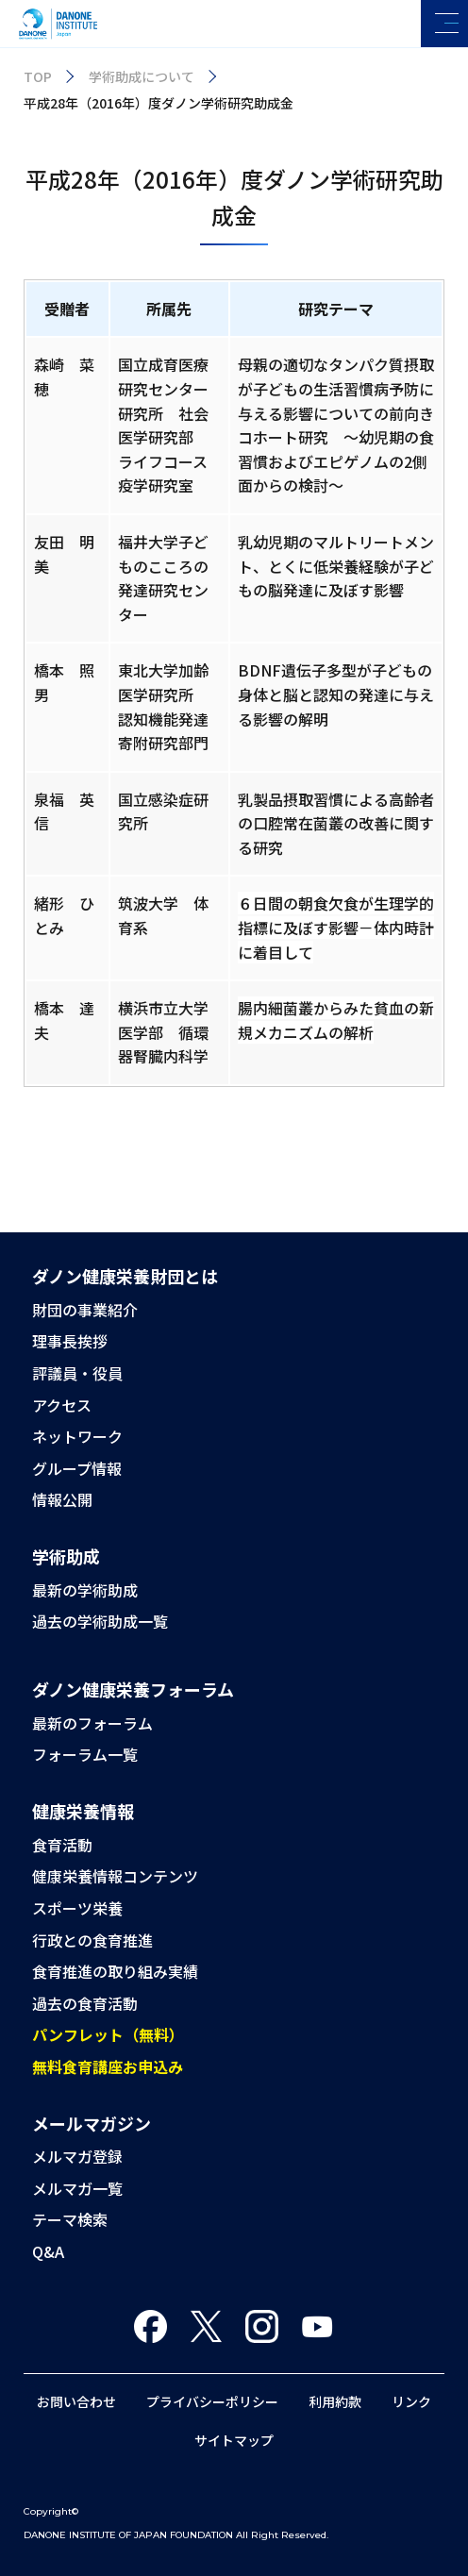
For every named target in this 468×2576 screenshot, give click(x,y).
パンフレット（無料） (108, 2034)
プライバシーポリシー (212, 2401)
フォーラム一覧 (85, 1754)
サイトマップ (234, 2440)
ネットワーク (77, 1436)
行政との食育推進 (92, 1940)
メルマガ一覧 (77, 2188)
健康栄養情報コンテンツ (115, 1876)
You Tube (317, 2326)
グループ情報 (77, 1468)
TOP (38, 76)
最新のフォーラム (92, 1723)
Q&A (48, 2251)
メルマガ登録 (77, 2156)
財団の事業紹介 (85, 1309)
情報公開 (62, 1499)
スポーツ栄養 (77, 1908)
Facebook (150, 2326)
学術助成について (141, 76)
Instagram (261, 2326)
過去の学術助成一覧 (100, 1621)
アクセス (62, 1405)
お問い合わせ (76, 2401)
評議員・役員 (77, 1373)
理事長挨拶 (70, 1341)
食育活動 (62, 1844)
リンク (411, 2401)
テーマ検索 (70, 2219)
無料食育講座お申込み (107, 2066)
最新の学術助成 (85, 1590)
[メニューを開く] (444, 23)
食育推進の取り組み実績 (115, 1971)
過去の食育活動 (85, 2003)
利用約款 (335, 2401)
